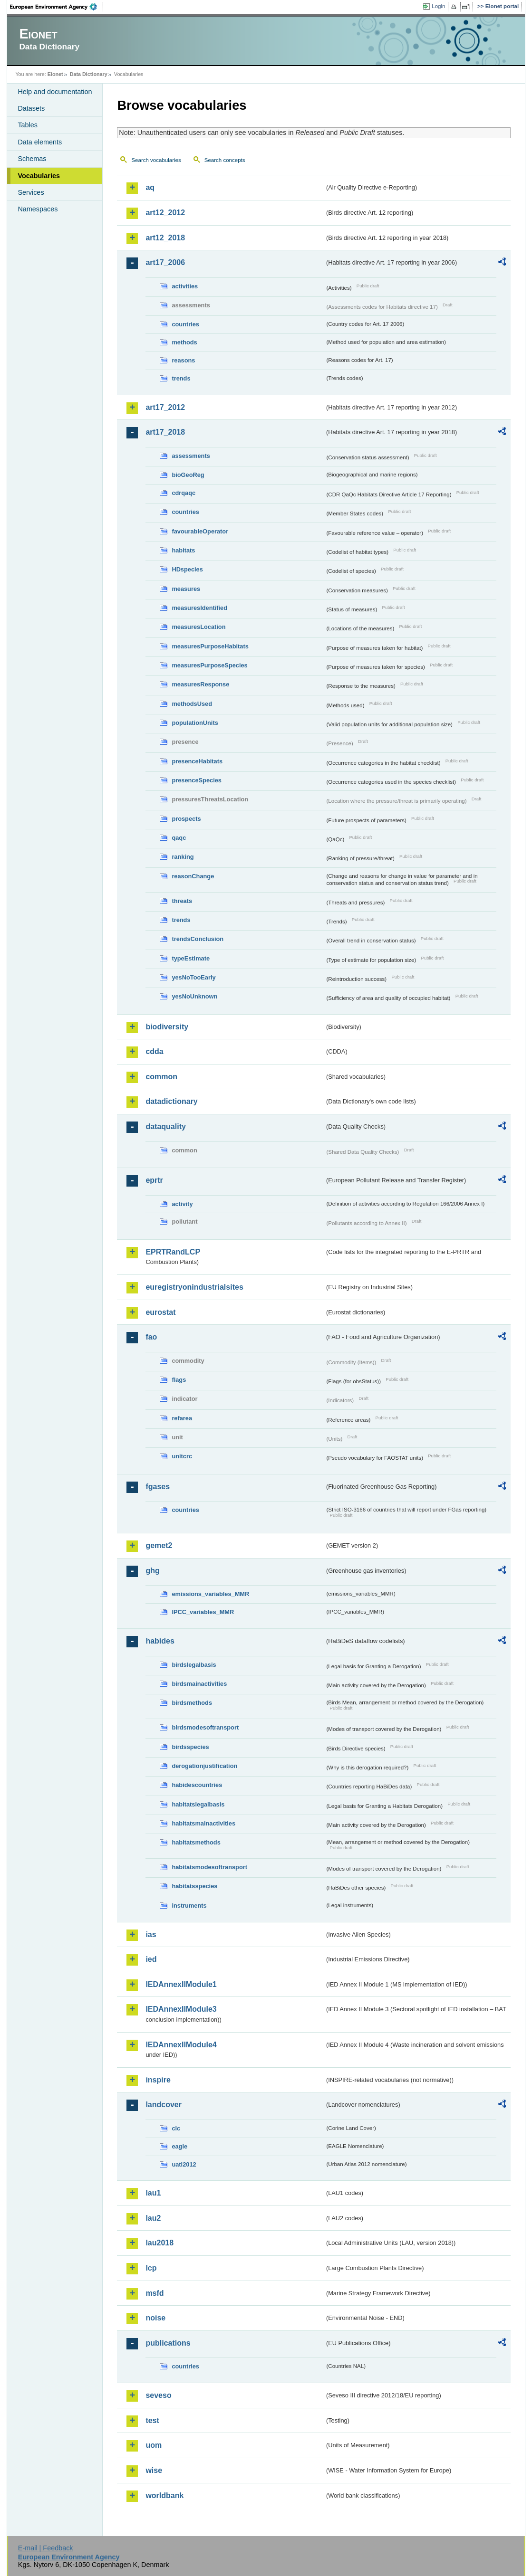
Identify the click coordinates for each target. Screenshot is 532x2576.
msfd (154, 2293)
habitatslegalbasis (198, 1804)
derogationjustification (204, 1765)
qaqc (179, 837)
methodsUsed (192, 703)
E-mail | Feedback (45, 2548)
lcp (150, 2268)
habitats (183, 550)
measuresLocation (198, 626)
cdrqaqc (183, 492)
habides (159, 1641)
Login (438, 6)
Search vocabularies (156, 160)
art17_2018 (165, 432)
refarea (182, 1418)
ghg (152, 1571)
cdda (154, 1051)
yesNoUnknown (194, 996)
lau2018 (159, 2243)
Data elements (40, 142)
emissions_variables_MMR (210, 1593)
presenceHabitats (197, 761)
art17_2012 (165, 407)
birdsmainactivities (199, 1683)
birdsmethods (192, 1702)
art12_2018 (165, 238)
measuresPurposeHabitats (210, 646)
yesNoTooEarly (193, 977)
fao (151, 1337)
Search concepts (224, 160)
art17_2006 (165, 262)
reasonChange (193, 876)
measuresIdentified (199, 607)
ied (150, 1959)
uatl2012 (184, 2164)
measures (186, 588)
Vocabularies (39, 176)
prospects (186, 818)
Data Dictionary (88, 74)
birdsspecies (190, 1746)
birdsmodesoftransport (205, 1727)
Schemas (32, 158)
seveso (158, 2395)
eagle (179, 2146)
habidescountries (197, 1784)
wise (153, 2470)
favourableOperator (200, 531)
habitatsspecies (194, 1886)
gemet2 (158, 1545)
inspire (157, 2080)
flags (179, 1379)
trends (181, 378)
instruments (189, 1905)
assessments (191, 455)
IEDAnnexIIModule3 (180, 2009)
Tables (28, 125)
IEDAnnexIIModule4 (180, 2045)
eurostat (160, 1312)
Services (31, 192)
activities (185, 286)
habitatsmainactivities (203, 1823)
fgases (157, 1487)
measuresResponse (200, 684)
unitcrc (182, 1456)
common (161, 1077)
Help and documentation (55, 91)
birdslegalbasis (194, 1664)
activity (182, 1203)
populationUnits (195, 722)
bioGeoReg (188, 474)
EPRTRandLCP (172, 1252)
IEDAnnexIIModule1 (180, 1984)
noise (155, 2318)
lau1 (153, 2193)
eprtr (154, 1180)
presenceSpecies (197, 780)
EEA (56, 6)
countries (185, 324)
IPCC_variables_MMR (203, 1612)
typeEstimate (191, 958)
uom (153, 2445)
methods (184, 342)
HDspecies (187, 569)
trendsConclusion (197, 938)
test (152, 2420)
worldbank (164, 2495)
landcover (163, 2105)
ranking (182, 856)
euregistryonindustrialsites (194, 1287)
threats (182, 900)
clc (176, 2128)
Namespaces (38, 209)
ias (150, 1934)
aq (150, 187)
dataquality (165, 1126)
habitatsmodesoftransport (209, 1867)
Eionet (55, 74)
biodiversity (166, 1027)
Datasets (31, 108)
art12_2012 (165, 213)
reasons (183, 360)
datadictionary (171, 1101)
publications (167, 2343)
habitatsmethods (196, 1842)
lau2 (153, 2218)
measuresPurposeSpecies (209, 665)
